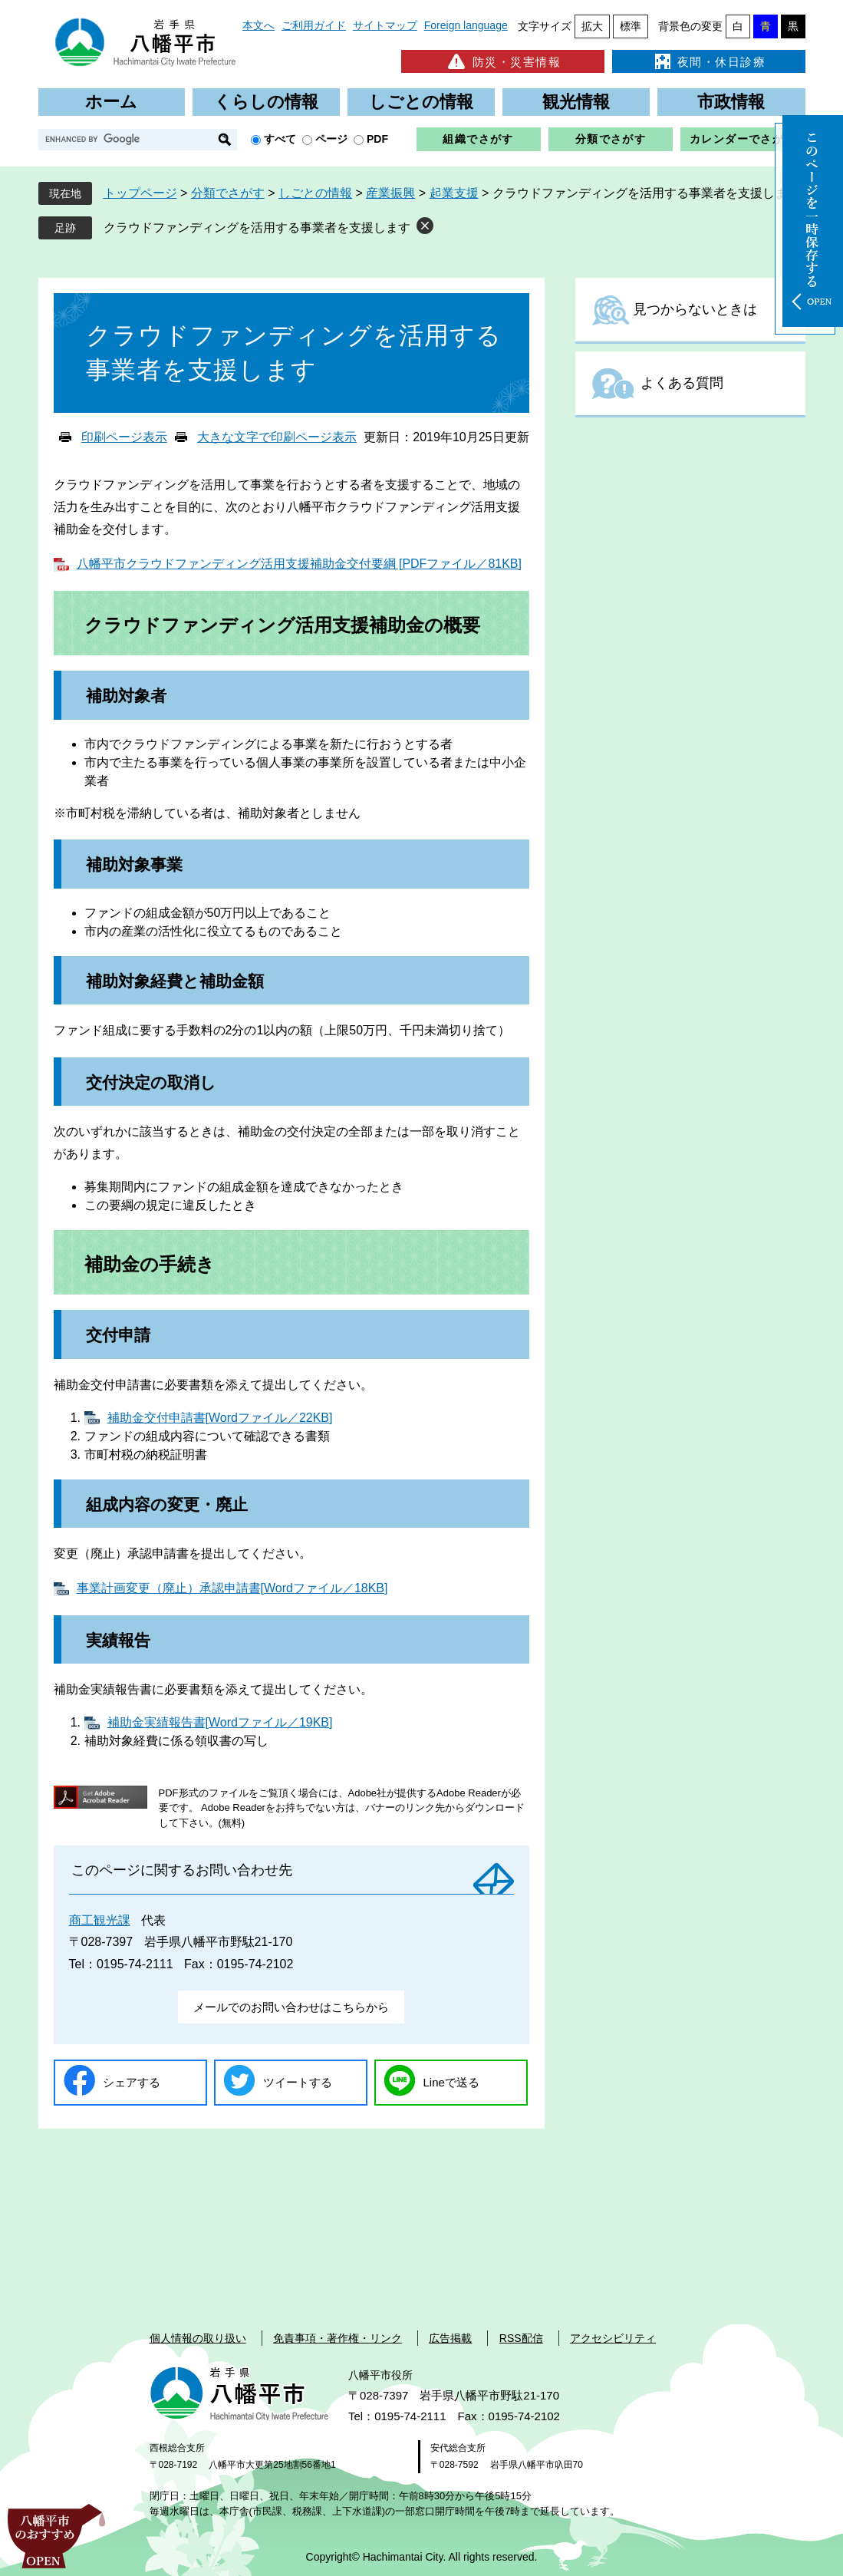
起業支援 (454, 193)
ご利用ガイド (314, 25)
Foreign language (466, 25)
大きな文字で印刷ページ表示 (277, 437)
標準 (630, 26)
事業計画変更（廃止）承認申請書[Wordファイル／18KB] (232, 1588)
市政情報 (731, 101)
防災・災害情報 (502, 61)
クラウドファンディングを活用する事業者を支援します (257, 227)
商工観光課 (99, 1920)
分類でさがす (610, 139)
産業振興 (390, 193)
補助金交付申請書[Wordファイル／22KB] (220, 1417)
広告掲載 (450, 2338)
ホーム (111, 101)
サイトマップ (385, 25)
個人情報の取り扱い (198, 2338)
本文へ (258, 25)
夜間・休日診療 (708, 61)
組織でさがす (478, 139)
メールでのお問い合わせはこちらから (291, 2007)
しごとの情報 (421, 101)
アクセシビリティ (613, 2338)
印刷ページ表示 (124, 437)
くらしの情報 (266, 101)
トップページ (140, 193)
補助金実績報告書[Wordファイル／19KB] (220, 1722)
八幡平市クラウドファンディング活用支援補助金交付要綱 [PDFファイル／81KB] (299, 563)
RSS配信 (521, 2338)
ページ (331, 139)
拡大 (592, 26)
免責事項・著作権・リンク (337, 2338)
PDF (377, 139)
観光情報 (576, 101)
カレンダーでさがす (743, 139)
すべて (280, 139)
